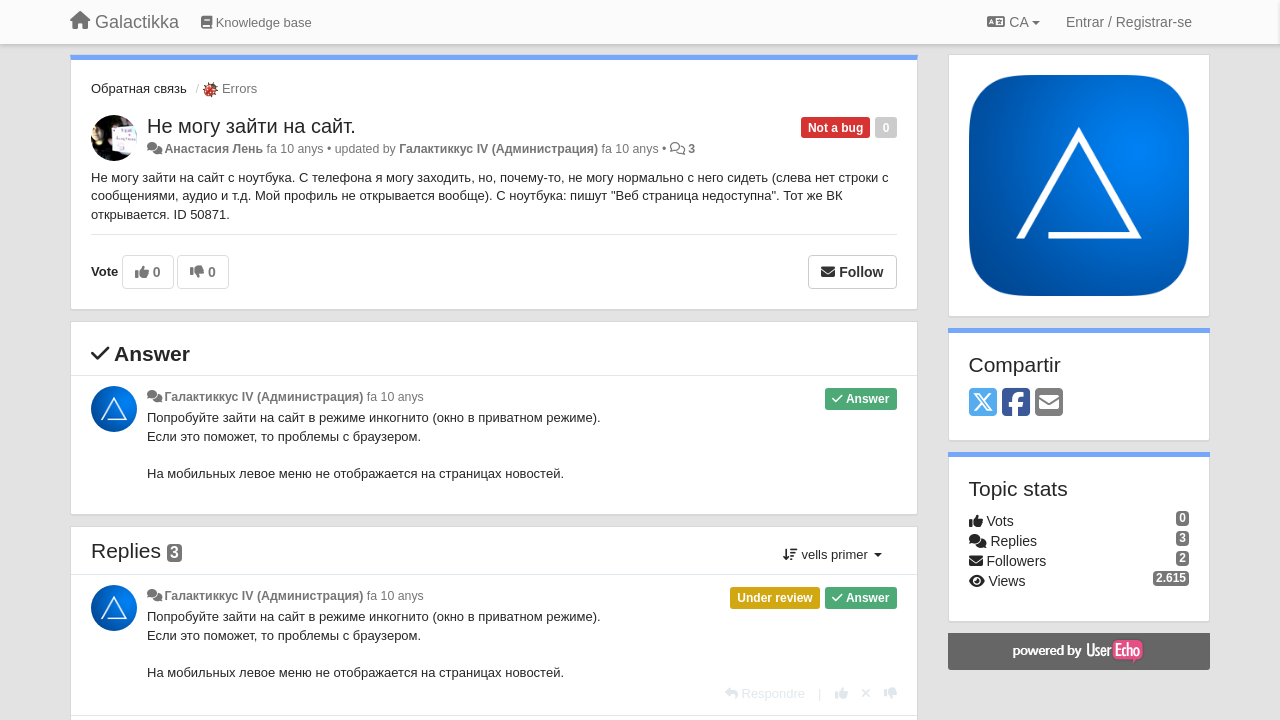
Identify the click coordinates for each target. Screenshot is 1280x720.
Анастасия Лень (213, 149)
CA (1013, 22)
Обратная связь (139, 88)
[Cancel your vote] (866, 693)
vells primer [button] (832, 554)
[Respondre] (765, 693)
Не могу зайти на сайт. (251, 126)
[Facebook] (1016, 403)
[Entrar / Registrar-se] (1129, 22)
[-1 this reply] (890, 693)
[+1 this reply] (841, 693)
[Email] (1049, 403)
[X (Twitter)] (983, 403)
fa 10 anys (395, 397)
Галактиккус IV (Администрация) (498, 149)
